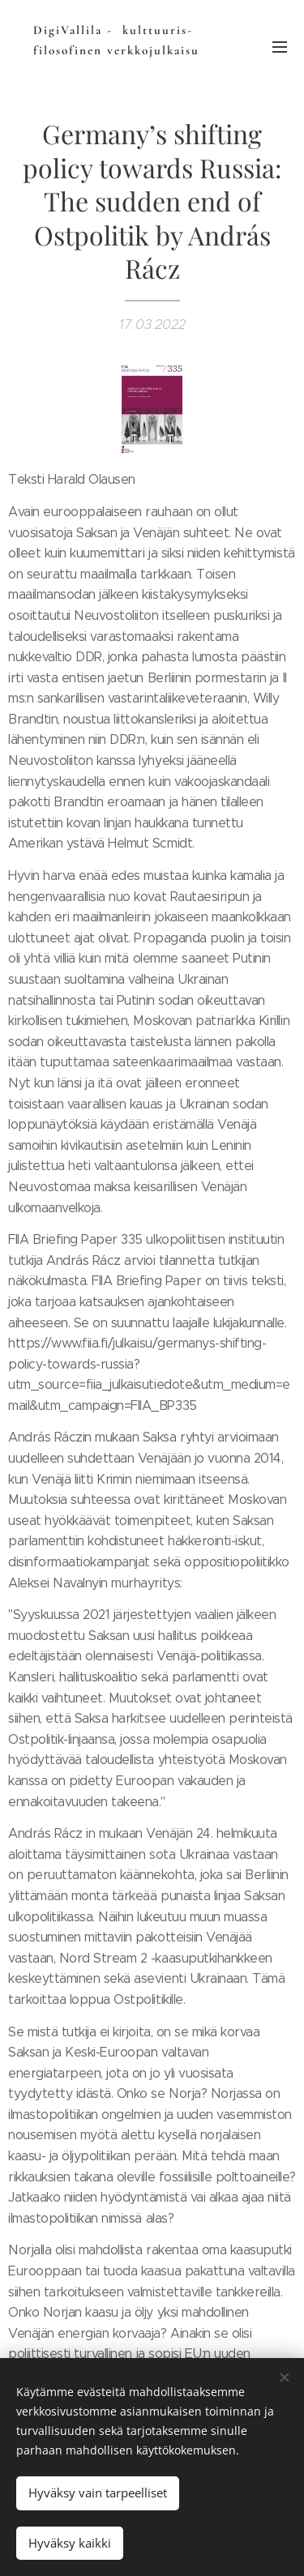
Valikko (279, 47)
